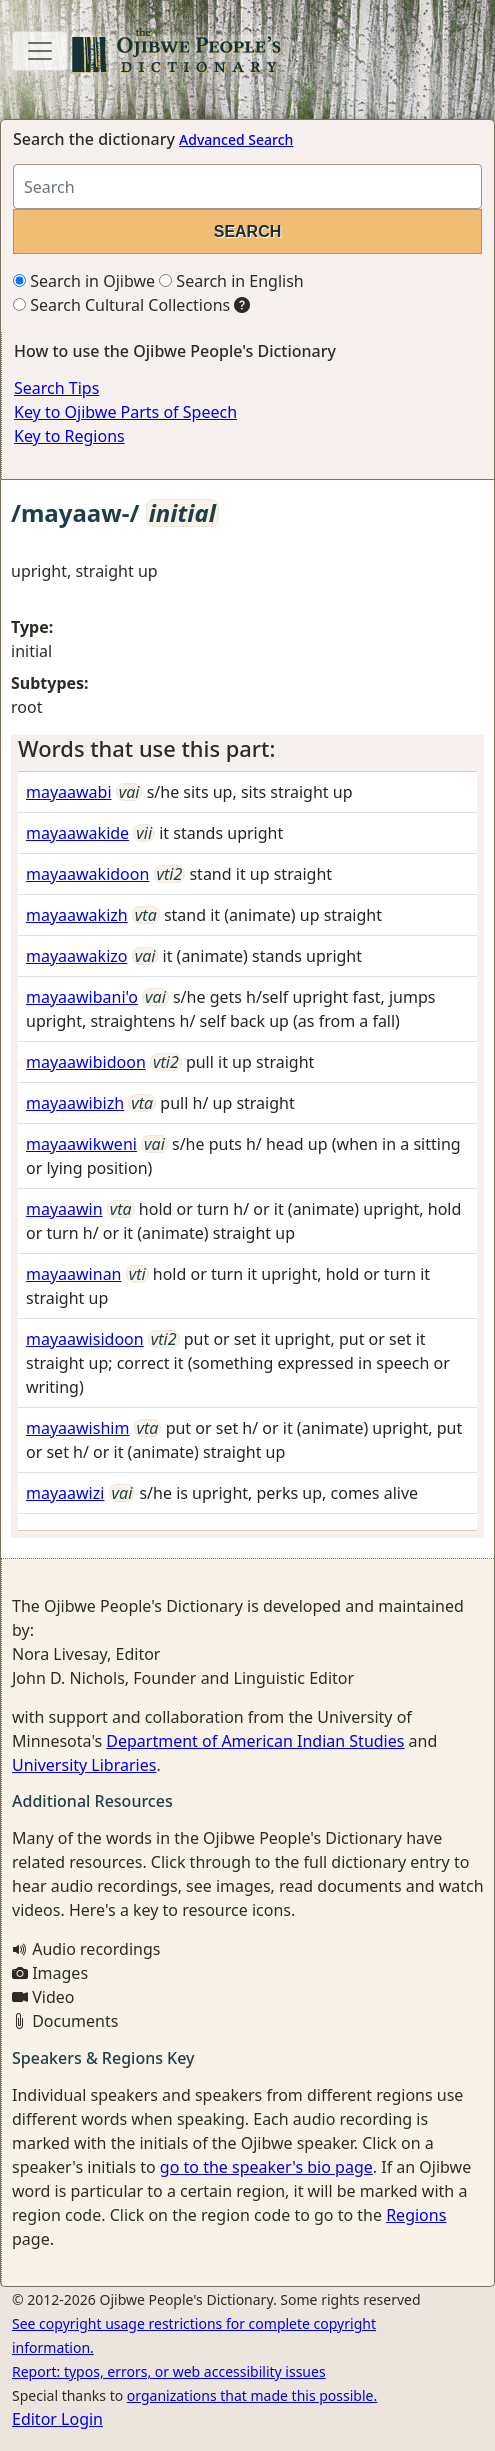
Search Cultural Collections (121, 305)
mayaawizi (65, 1493)
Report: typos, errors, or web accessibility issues (169, 2371)
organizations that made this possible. (252, 2395)
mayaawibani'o (82, 997)
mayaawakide (77, 833)
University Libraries (84, 1765)
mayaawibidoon (86, 1062)
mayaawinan (74, 1274)
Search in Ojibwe (84, 281)
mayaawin (64, 1209)
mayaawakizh (77, 915)
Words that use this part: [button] (146, 748)
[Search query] (247, 186)
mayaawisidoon (85, 1339)
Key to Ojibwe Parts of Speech (125, 412)
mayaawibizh (75, 1103)
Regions (416, 2215)
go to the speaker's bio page (266, 2167)
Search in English (231, 281)
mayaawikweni (81, 1144)
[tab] (247, 749)
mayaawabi (69, 792)
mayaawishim (77, 1428)
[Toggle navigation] (40, 51)
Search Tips (56, 388)
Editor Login (57, 2419)
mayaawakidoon (87, 874)
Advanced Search (236, 139)
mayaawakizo (76, 956)
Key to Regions (69, 436)
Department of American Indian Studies (255, 1741)
